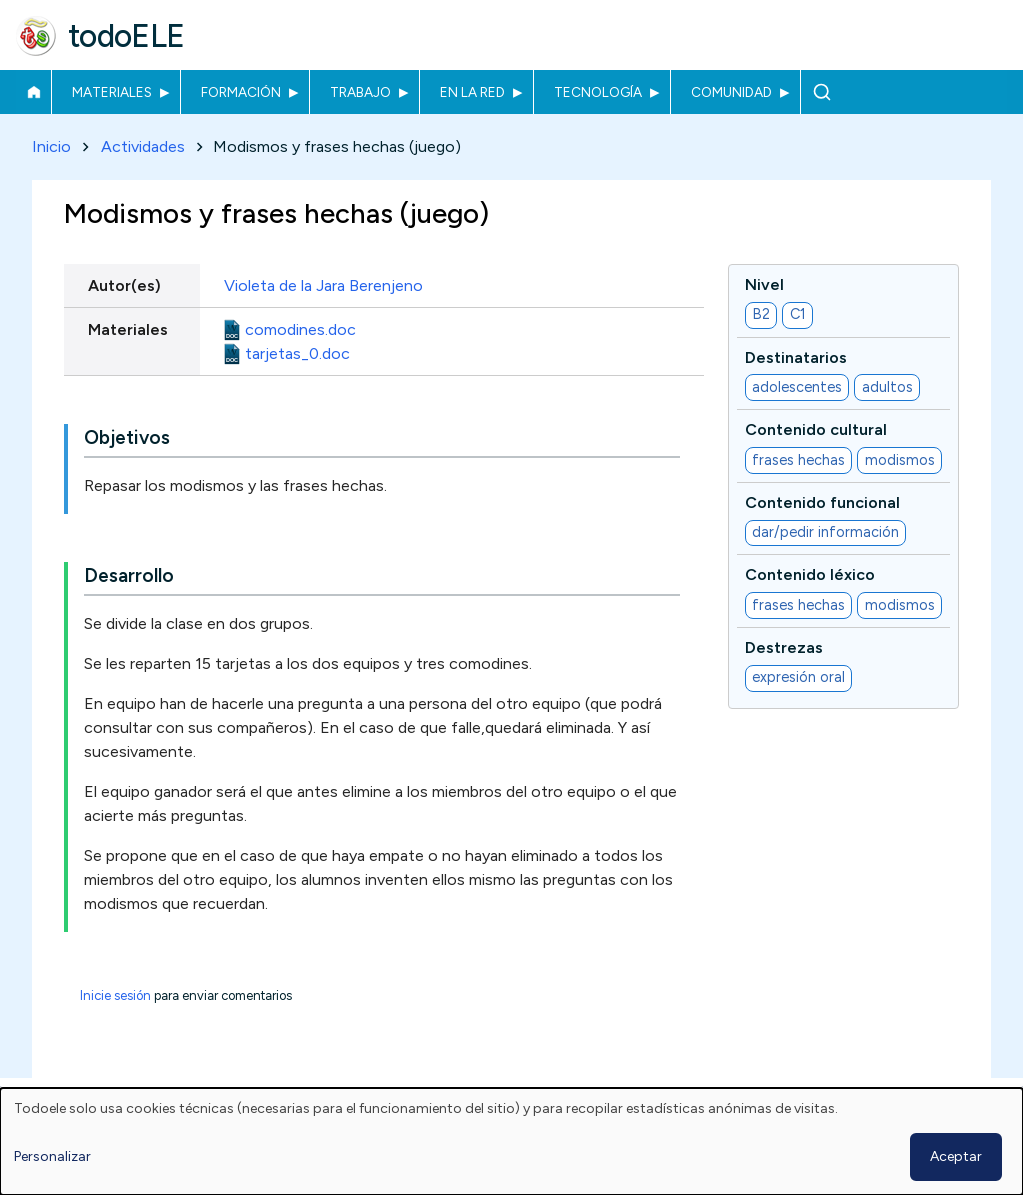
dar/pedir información (825, 533)
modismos (900, 460)
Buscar (821, 92)
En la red (472, 92)
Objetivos (127, 438)
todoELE (126, 36)
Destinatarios (796, 357)
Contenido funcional (822, 502)
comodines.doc (300, 329)
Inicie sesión (115, 996)
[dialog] (511, 1141)
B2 (761, 315)
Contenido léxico (810, 575)
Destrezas (784, 647)
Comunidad (731, 92)
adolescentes (797, 387)
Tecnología (598, 92)
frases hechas (798, 460)
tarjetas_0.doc (297, 353)
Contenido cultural (816, 430)
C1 (798, 315)
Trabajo (360, 92)
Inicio (33, 92)
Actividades (143, 146)
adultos (887, 387)
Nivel (764, 284)
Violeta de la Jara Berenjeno (323, 285)
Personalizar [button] (52, 1156)
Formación (241, 92)
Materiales (112, 92)
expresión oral (798, 678)
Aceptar (956, 1156)
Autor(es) (124, 285)
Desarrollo (129, 576)
